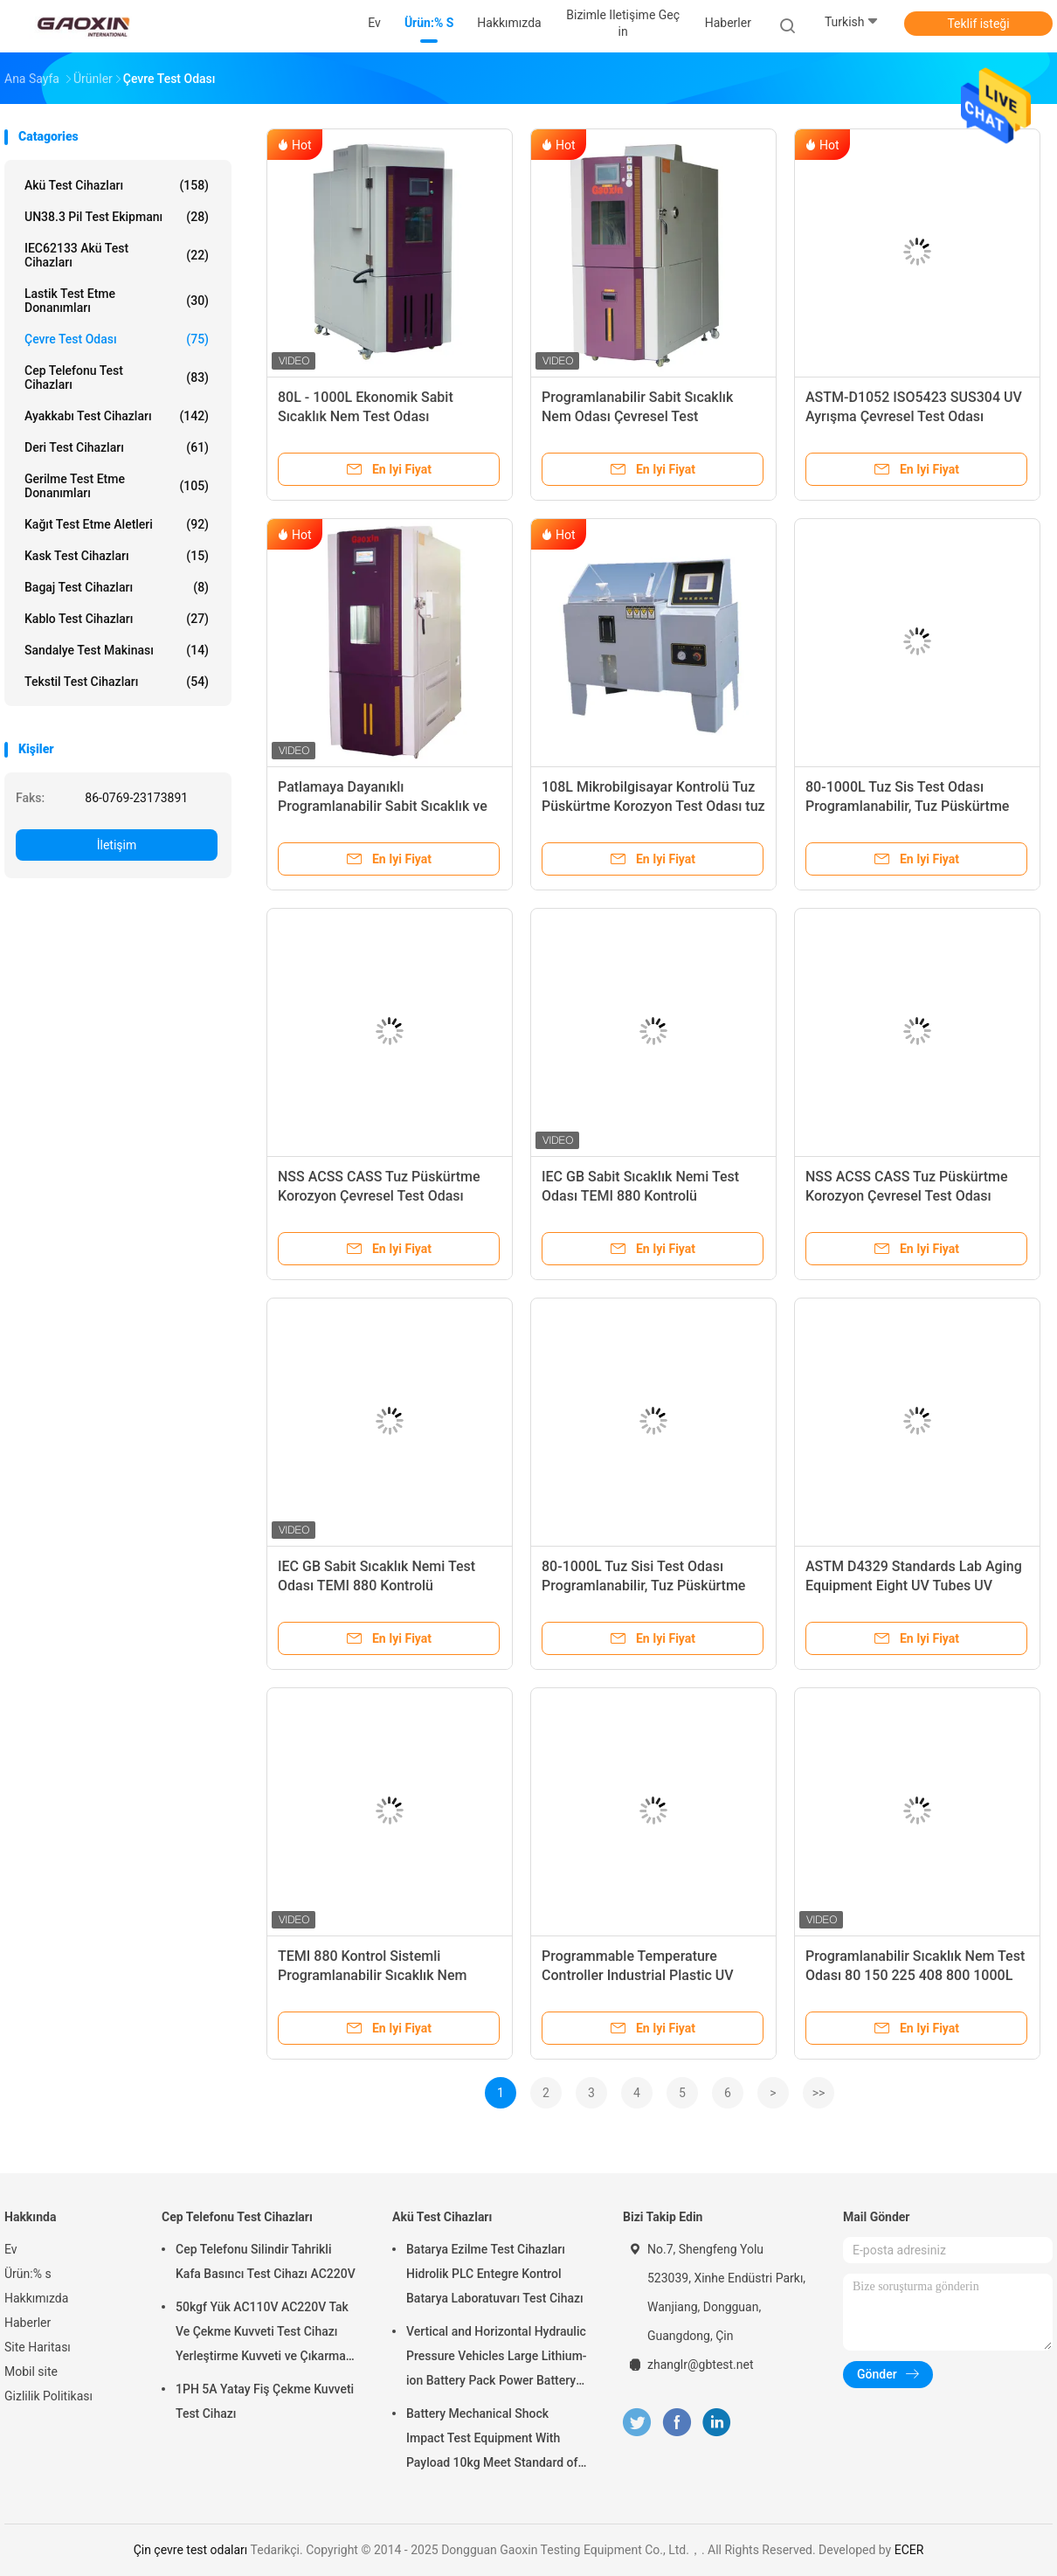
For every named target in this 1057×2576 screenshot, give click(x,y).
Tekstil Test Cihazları (116, 681)
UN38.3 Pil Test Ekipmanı (116, 216)
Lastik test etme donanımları (116, 301)
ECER (909, 2550)
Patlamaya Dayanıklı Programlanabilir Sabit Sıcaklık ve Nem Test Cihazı (382, 806)
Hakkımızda (36, 2298)
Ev (10, 2249)
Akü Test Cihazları (116, 185)
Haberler (27, 2323)
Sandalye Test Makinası (116, 650)
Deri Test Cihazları (116, 447)
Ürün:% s (28, 2274)
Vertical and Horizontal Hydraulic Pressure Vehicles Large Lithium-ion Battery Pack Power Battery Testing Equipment (496, 2358)
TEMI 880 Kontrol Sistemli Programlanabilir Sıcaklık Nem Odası (372, 1975)
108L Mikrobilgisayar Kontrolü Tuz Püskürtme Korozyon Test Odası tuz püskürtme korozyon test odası (653, 806)
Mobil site (31, 2372)
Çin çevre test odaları (191, 2550)
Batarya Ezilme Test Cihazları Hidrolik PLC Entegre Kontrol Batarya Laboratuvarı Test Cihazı (495, 2273)
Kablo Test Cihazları (116, 618)
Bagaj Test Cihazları (116, 587)
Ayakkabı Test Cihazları (116, 416)
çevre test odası (116, 339)
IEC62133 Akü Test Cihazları (116, 255)
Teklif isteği (978, 24)
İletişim (117, 845)
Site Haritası (37, 2347)
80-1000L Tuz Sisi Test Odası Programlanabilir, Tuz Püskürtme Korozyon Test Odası (643, 1585)
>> (819, 2093)
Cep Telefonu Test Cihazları (116, 377)
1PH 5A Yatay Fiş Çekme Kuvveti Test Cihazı (265, 2401)
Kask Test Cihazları (116, 555)
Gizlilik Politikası (48, 2396)
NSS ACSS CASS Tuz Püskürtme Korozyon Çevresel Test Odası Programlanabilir (379, 1195)
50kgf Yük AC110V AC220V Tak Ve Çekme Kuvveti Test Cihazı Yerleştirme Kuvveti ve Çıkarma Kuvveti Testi (262, 2334)
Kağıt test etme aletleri (116, 524)
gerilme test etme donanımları (116, 486)
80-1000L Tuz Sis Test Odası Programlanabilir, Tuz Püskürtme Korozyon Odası (907, 806)
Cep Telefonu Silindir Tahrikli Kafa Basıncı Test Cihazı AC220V (266, 2261)
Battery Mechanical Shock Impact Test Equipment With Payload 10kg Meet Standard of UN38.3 (491, 2440)
